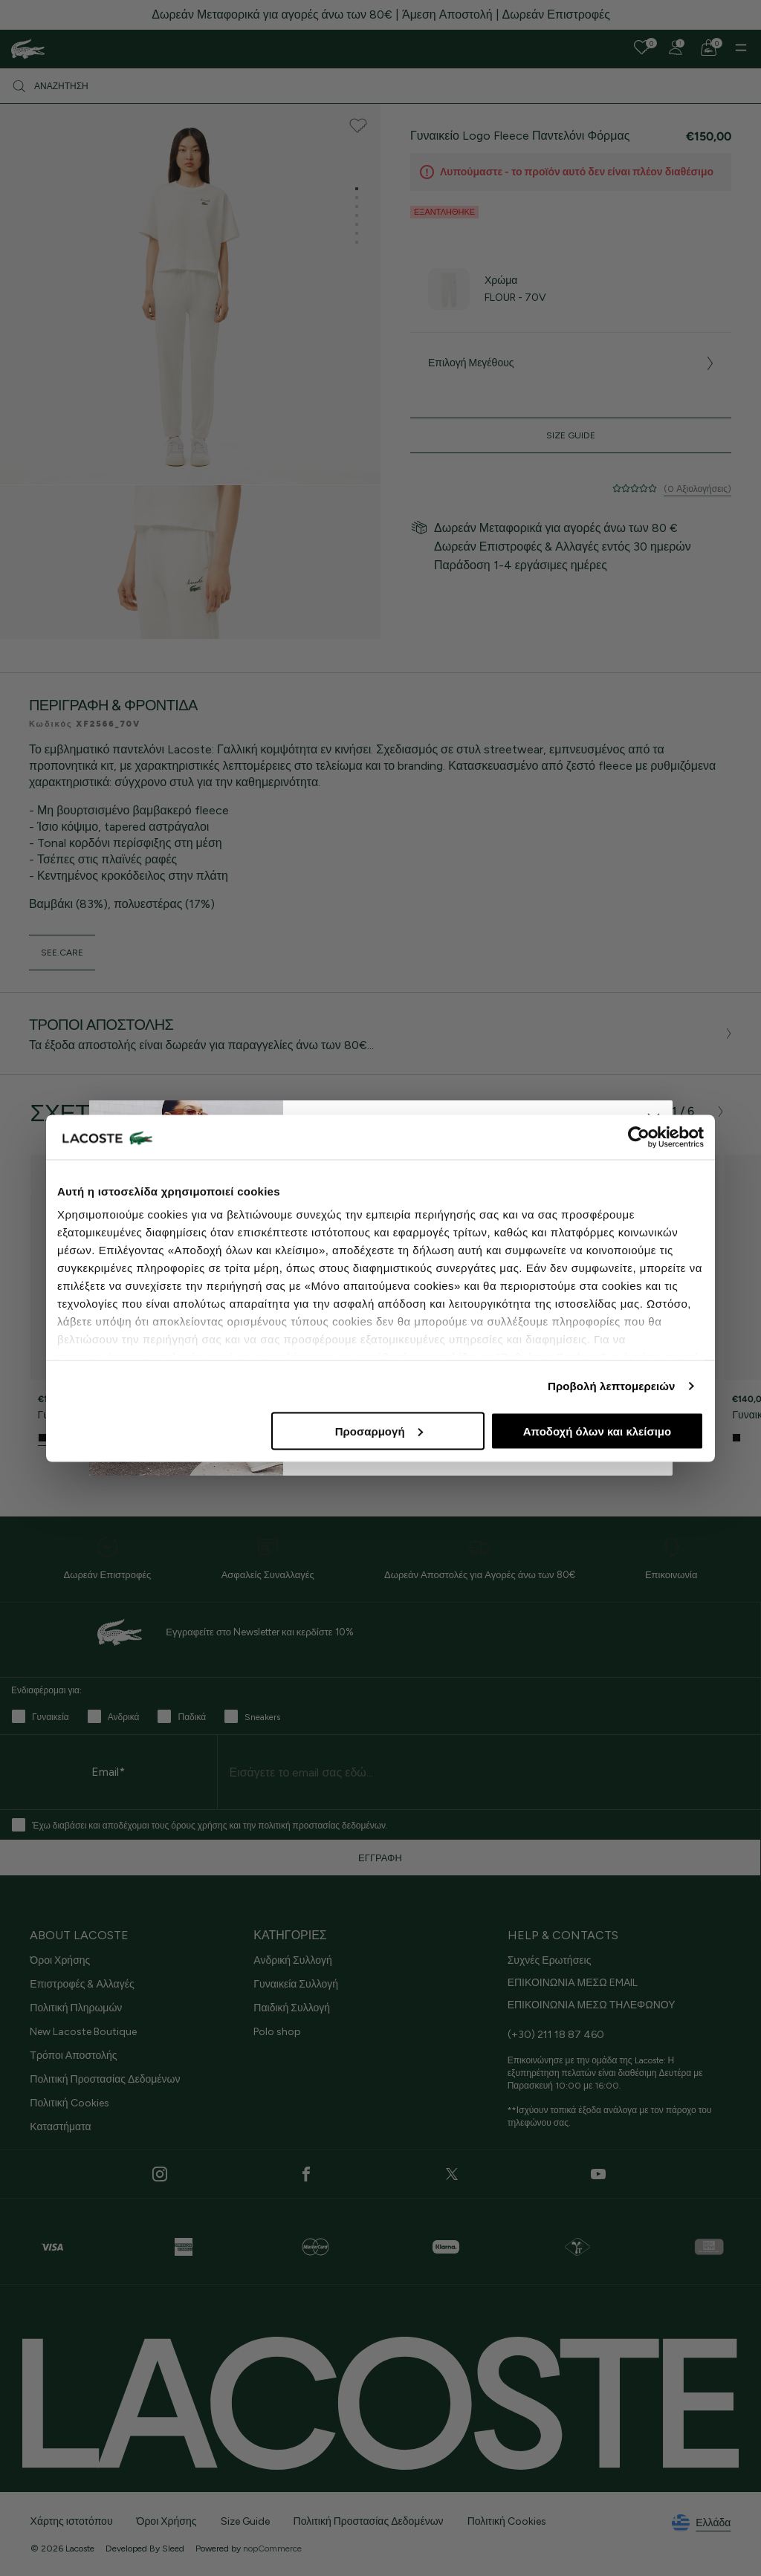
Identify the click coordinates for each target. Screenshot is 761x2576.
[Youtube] (598, 2174)
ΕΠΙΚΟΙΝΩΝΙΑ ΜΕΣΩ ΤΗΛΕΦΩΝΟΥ (592, 2005)
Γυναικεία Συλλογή (295, 1984)
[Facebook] (306, 2174)
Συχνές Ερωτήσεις (550, 1960)
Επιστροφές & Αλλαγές (82, 1984)
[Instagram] (160, 2174)
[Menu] (741, 47)
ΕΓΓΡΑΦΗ (380, 1857)
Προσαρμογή (379, 1430)
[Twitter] (452, 2174)
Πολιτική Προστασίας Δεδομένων (105, 2079)
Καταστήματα (60, 2127)
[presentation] (642, 1111)
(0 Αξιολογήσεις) (697, 489)
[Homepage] (28, 49)
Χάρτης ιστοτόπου (71, 2521)
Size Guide (570, 435)
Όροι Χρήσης (60, 1960)
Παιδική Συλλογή (291, 2008)
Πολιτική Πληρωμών (76, 2008)
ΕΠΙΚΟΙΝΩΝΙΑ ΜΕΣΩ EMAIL (573, 1982)
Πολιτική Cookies (69, 2103)
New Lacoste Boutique (83, 2031)
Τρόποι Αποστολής (73, 2055)
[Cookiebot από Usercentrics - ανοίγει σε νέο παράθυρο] (639, 1137)
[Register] (675, 47)
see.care (62, 952)
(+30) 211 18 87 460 (556, 2034)
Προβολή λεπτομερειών (612, 1386)
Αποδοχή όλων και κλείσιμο (597, 1430)
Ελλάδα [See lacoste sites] (701, 2523)
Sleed (173, 2548)
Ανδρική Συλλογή (292, 1960)
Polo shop (277, 2031)
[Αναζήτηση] (380, 86)
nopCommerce (272, 2548)
